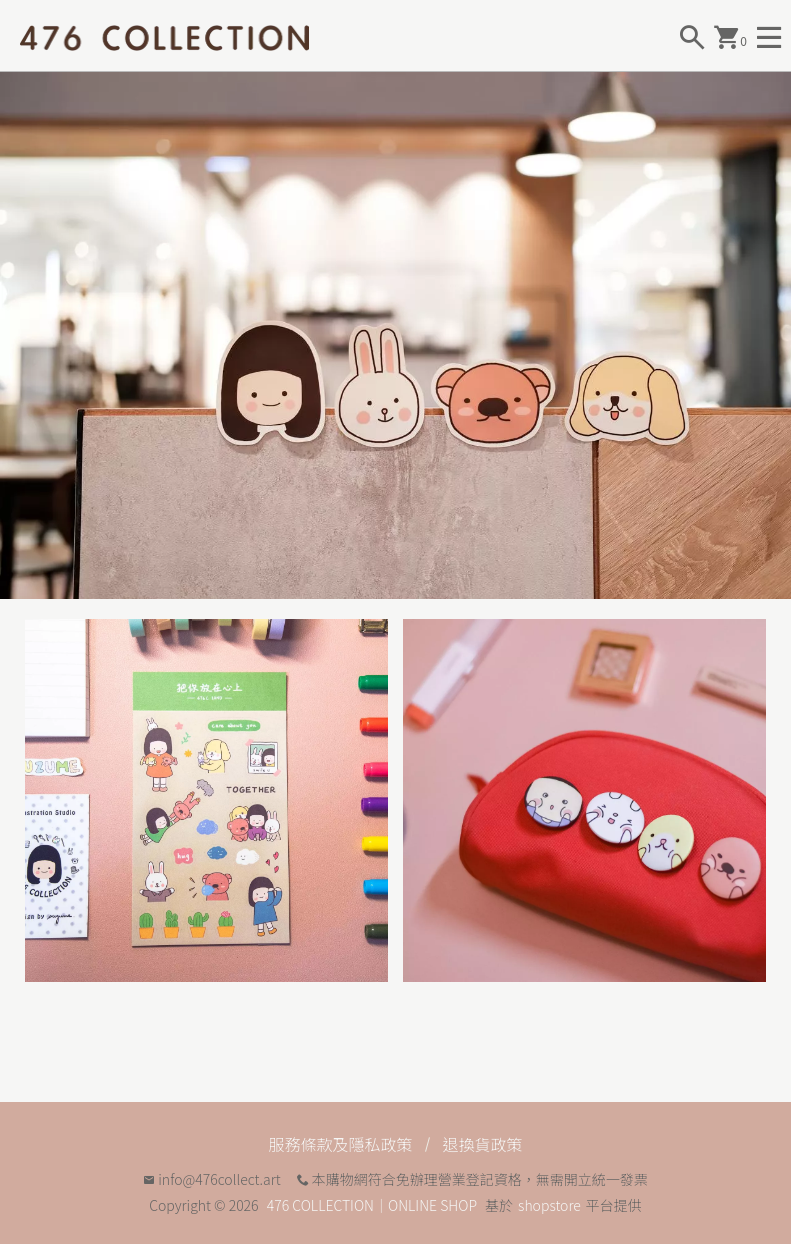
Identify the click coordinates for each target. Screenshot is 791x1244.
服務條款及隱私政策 (340, 1144)
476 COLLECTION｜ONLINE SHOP (372, 1205)
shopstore (549, 1205)
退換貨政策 (483, 1144)
